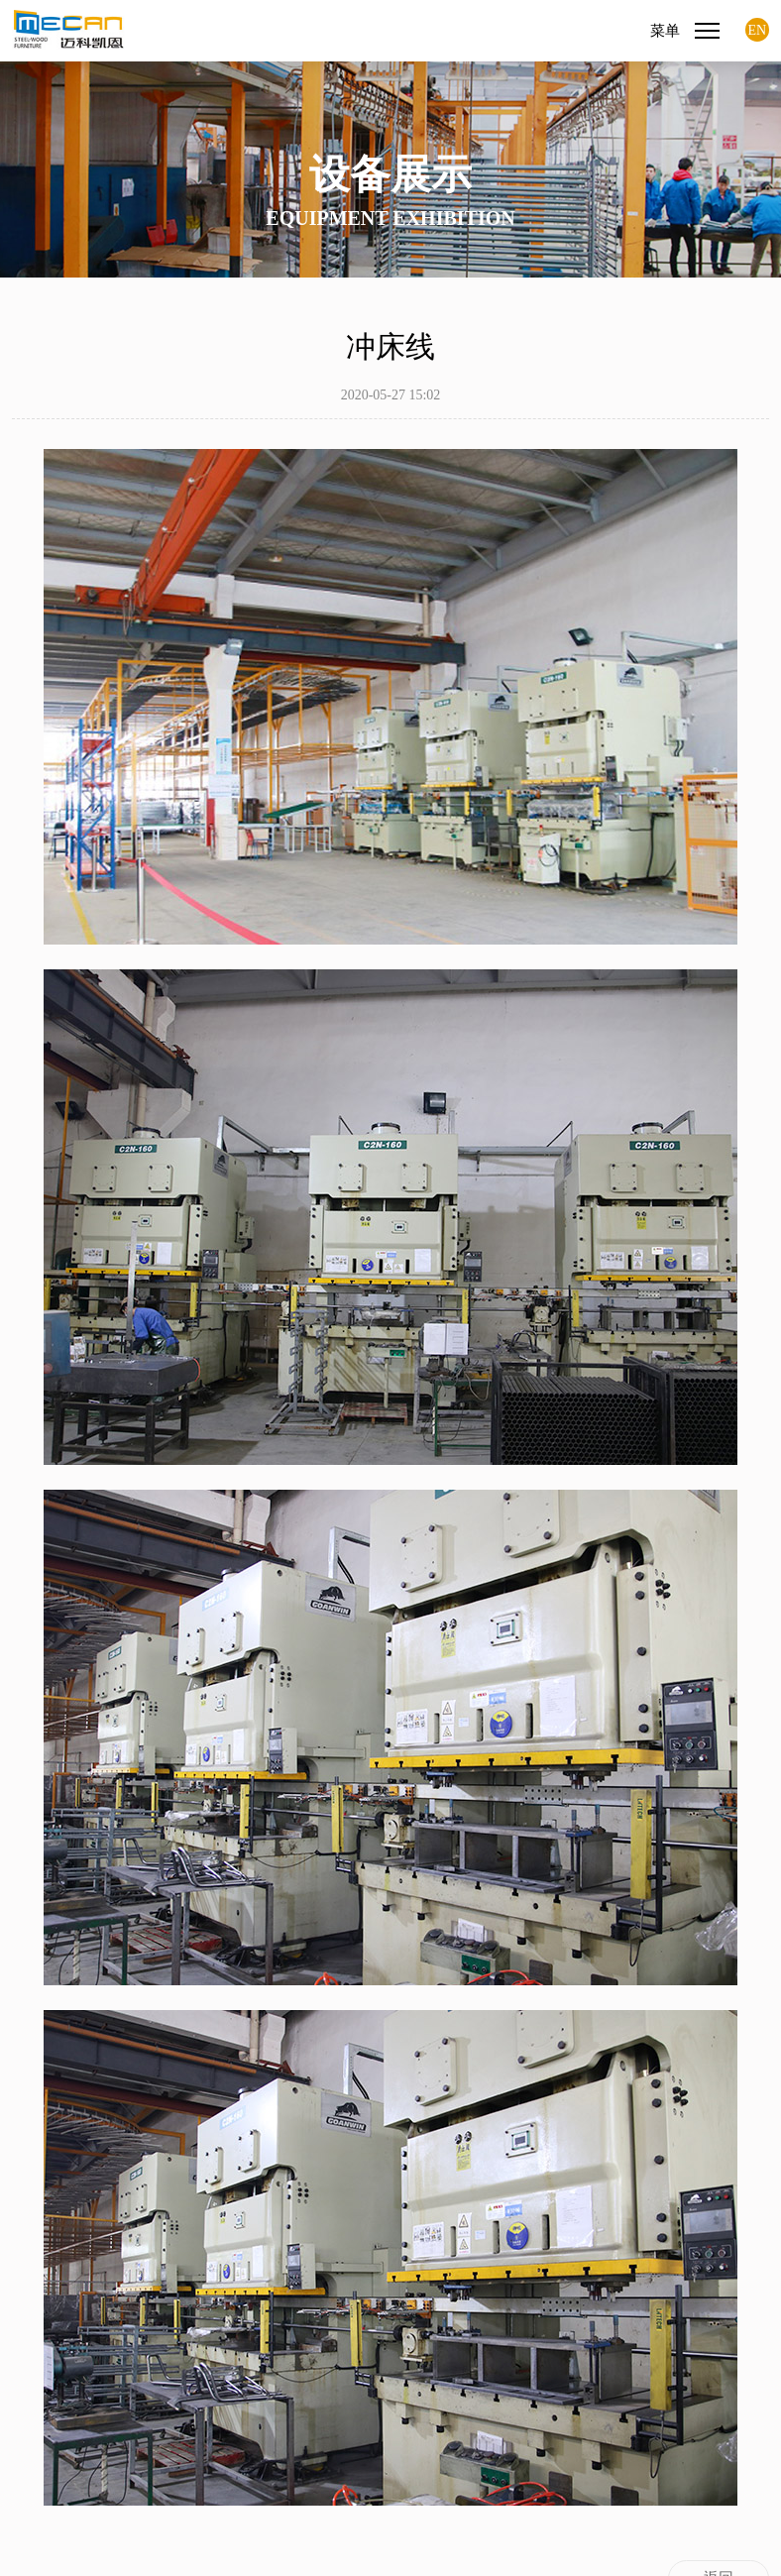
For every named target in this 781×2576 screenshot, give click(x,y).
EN (757, 30)
